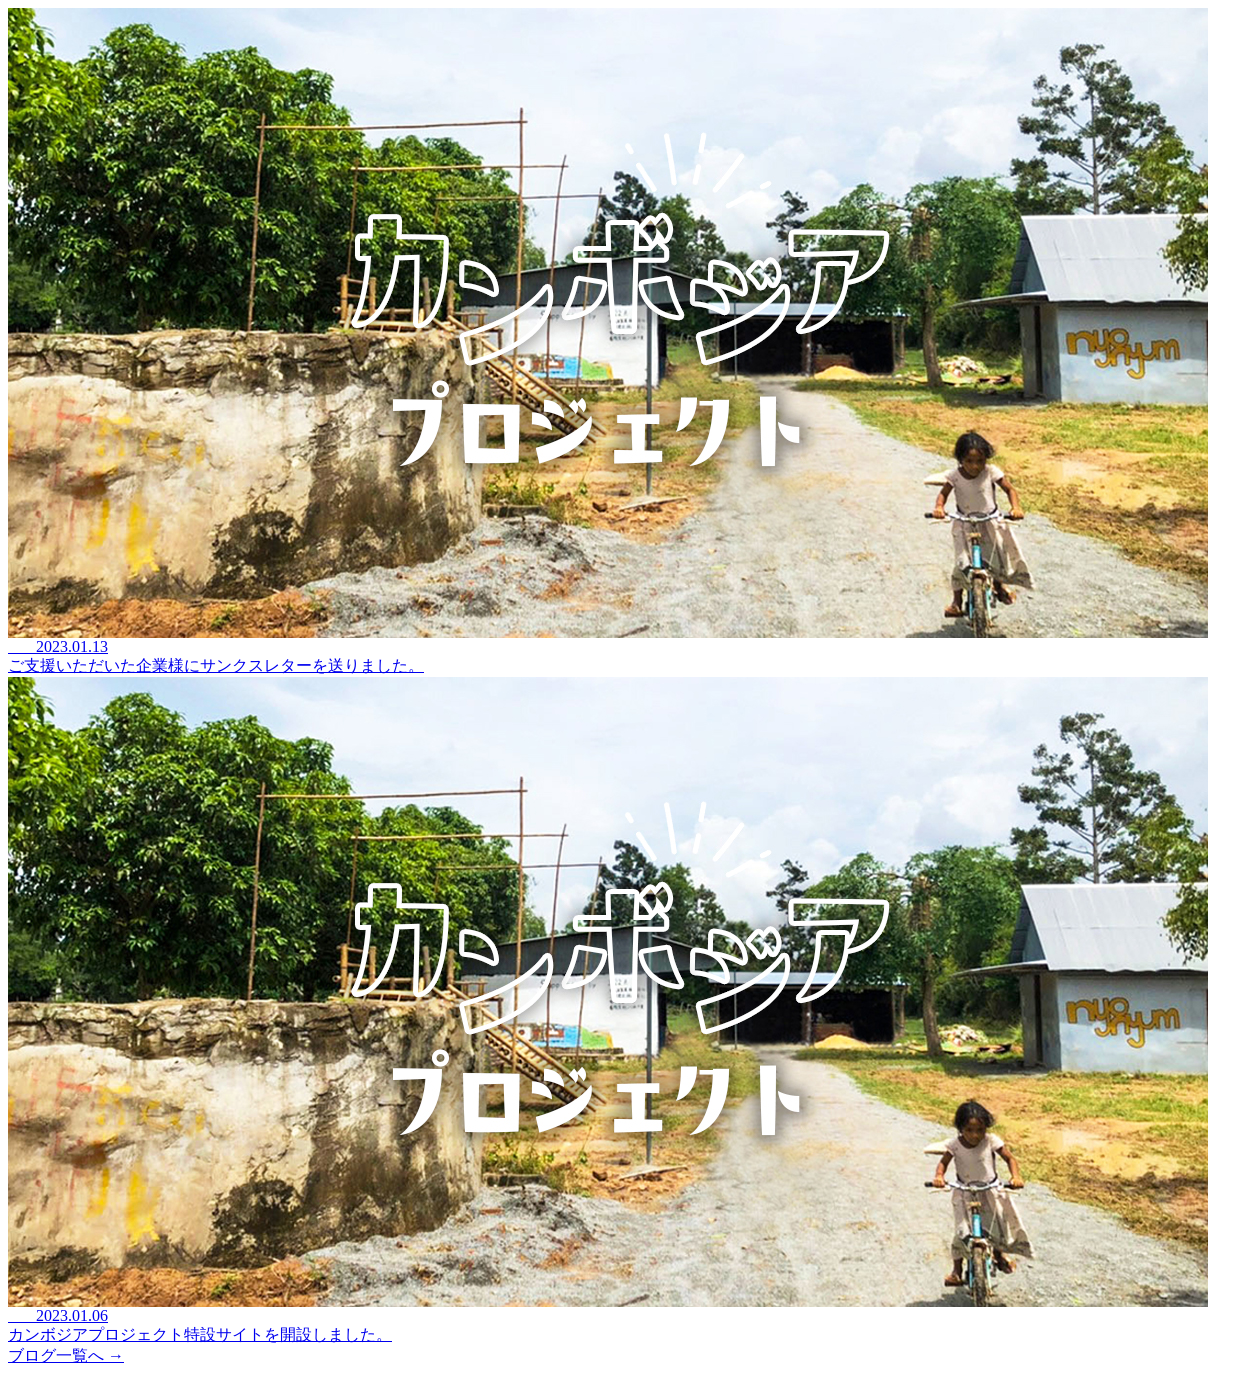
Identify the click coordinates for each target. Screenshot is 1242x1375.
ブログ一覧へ (66, 1355)
